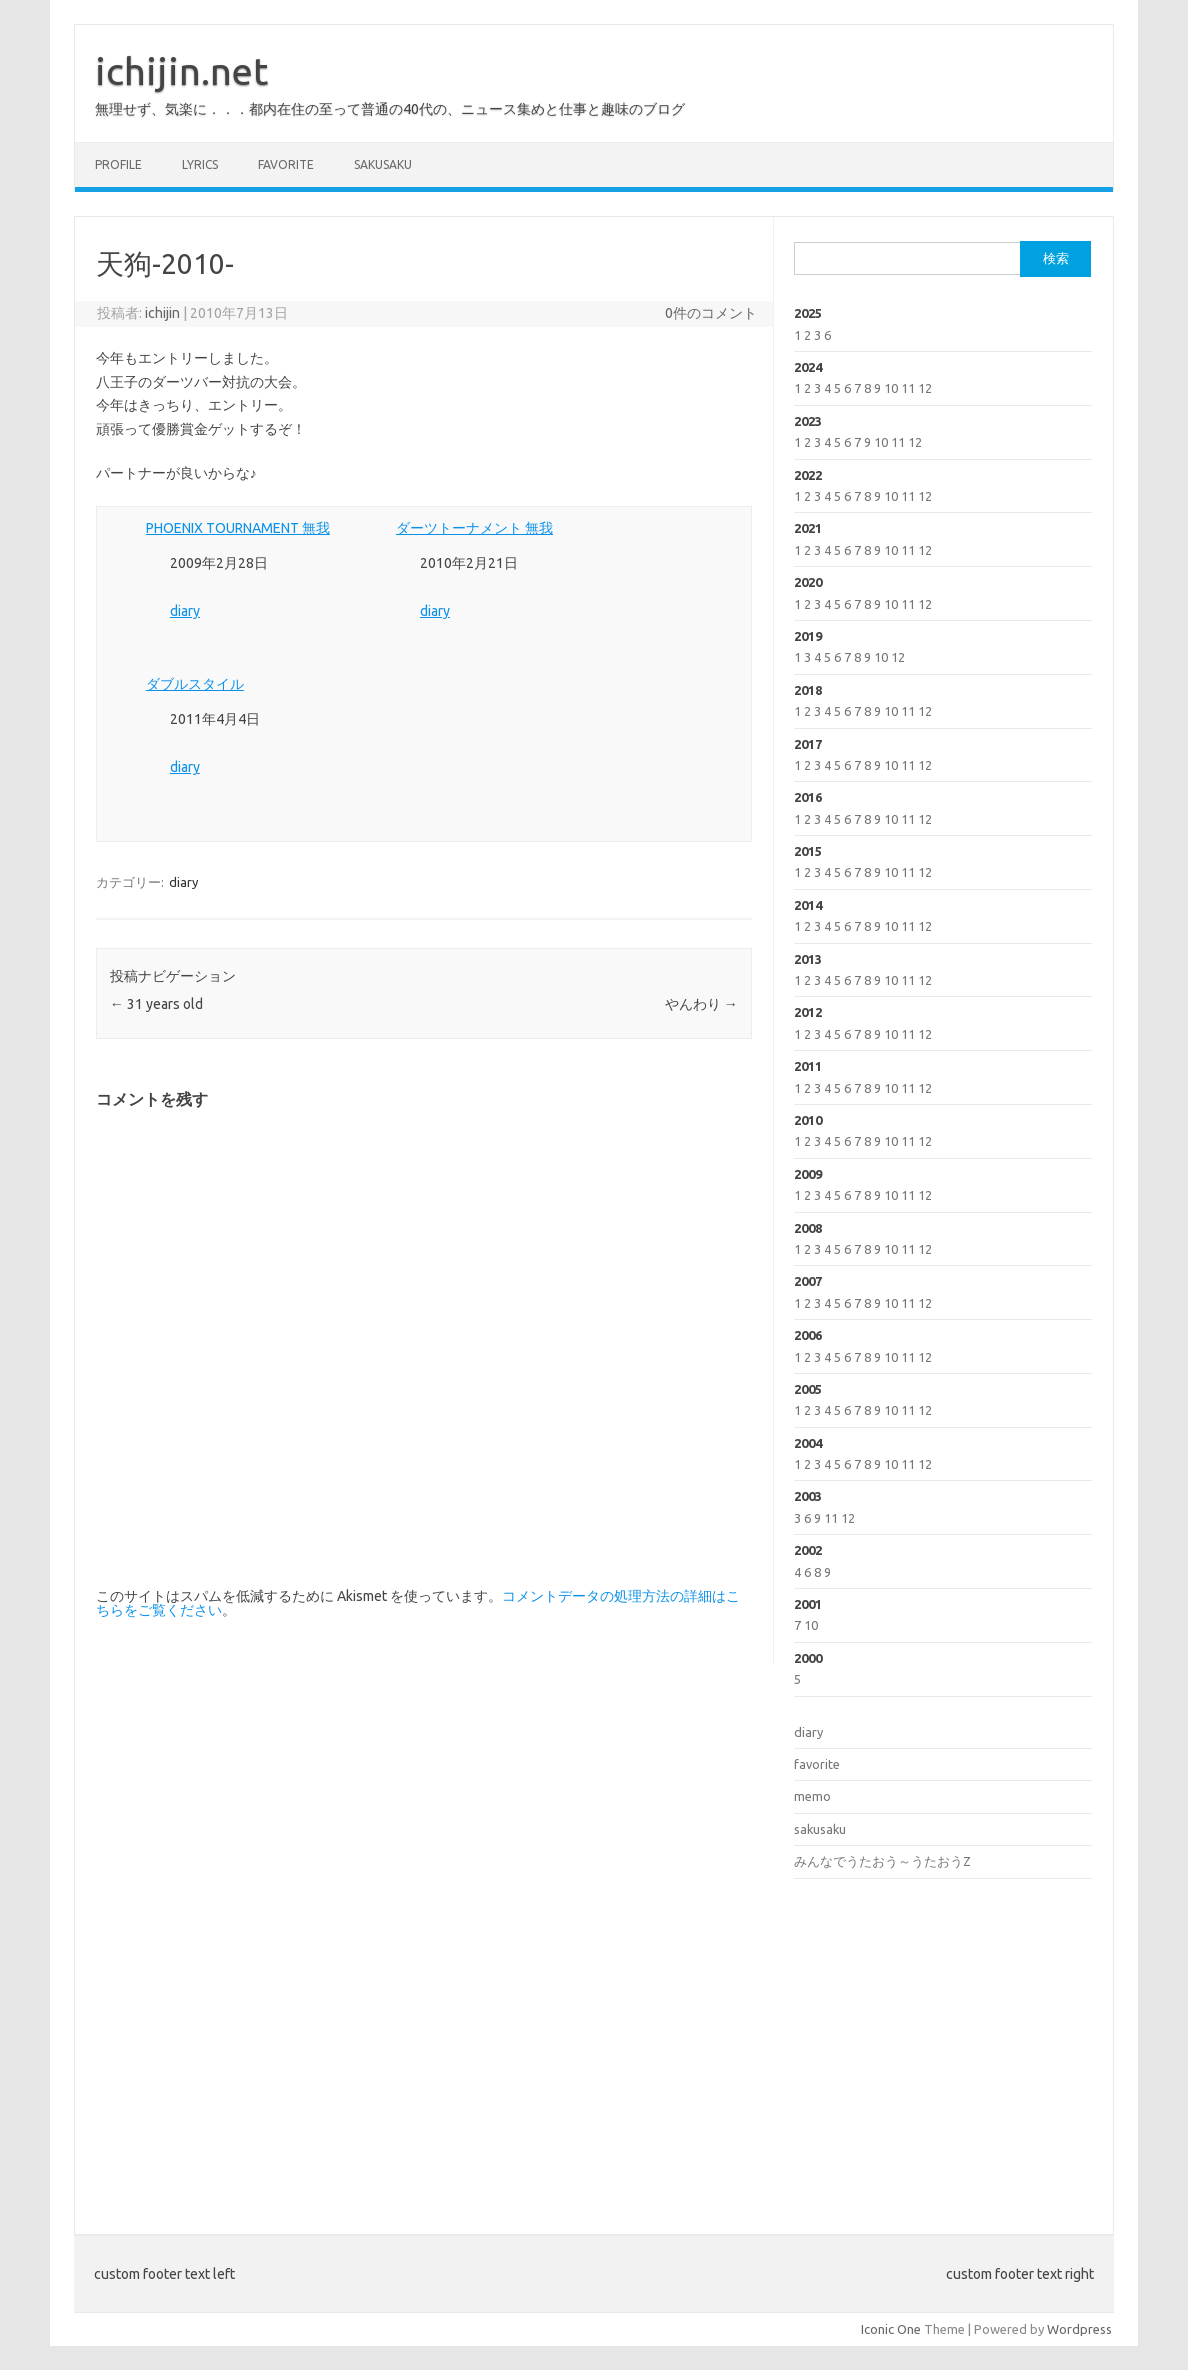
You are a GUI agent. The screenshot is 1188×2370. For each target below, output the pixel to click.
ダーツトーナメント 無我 (474, 528)
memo (812, 1796)
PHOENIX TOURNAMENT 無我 (238, 528)
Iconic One (891, 2329)
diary (185, 611)
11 (908, 388)
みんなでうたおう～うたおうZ (882, 1861)
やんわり (701, 1004)
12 (925, 388)
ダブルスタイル (195, 684)
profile (118, 164)
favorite (286, 164)
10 (891, 388)
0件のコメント (711, 313)
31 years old (156, 1004)
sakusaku (383, 164)
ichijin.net (181, 71)
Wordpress (1079, 2329)
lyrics (200, 164)
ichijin (162, 313)
